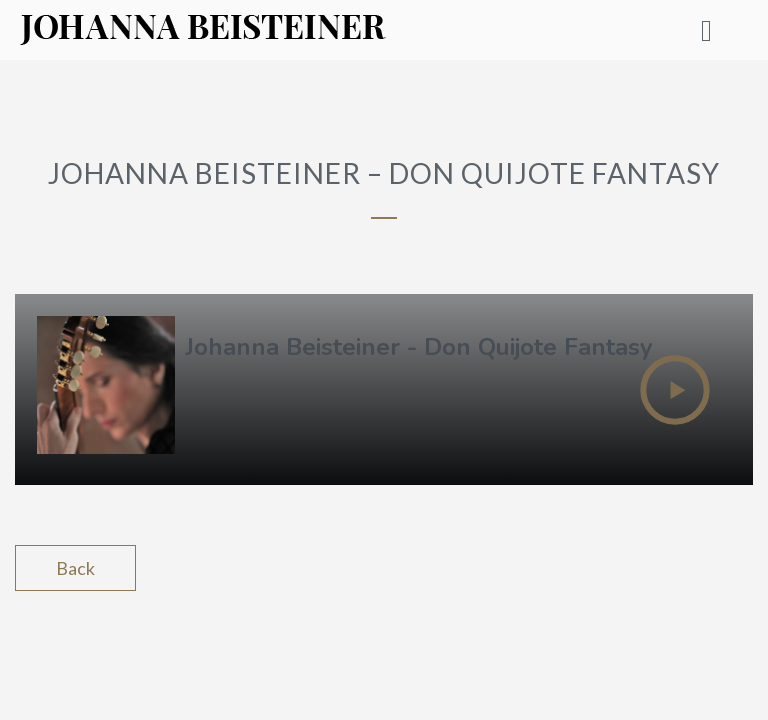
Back (75, 568)
